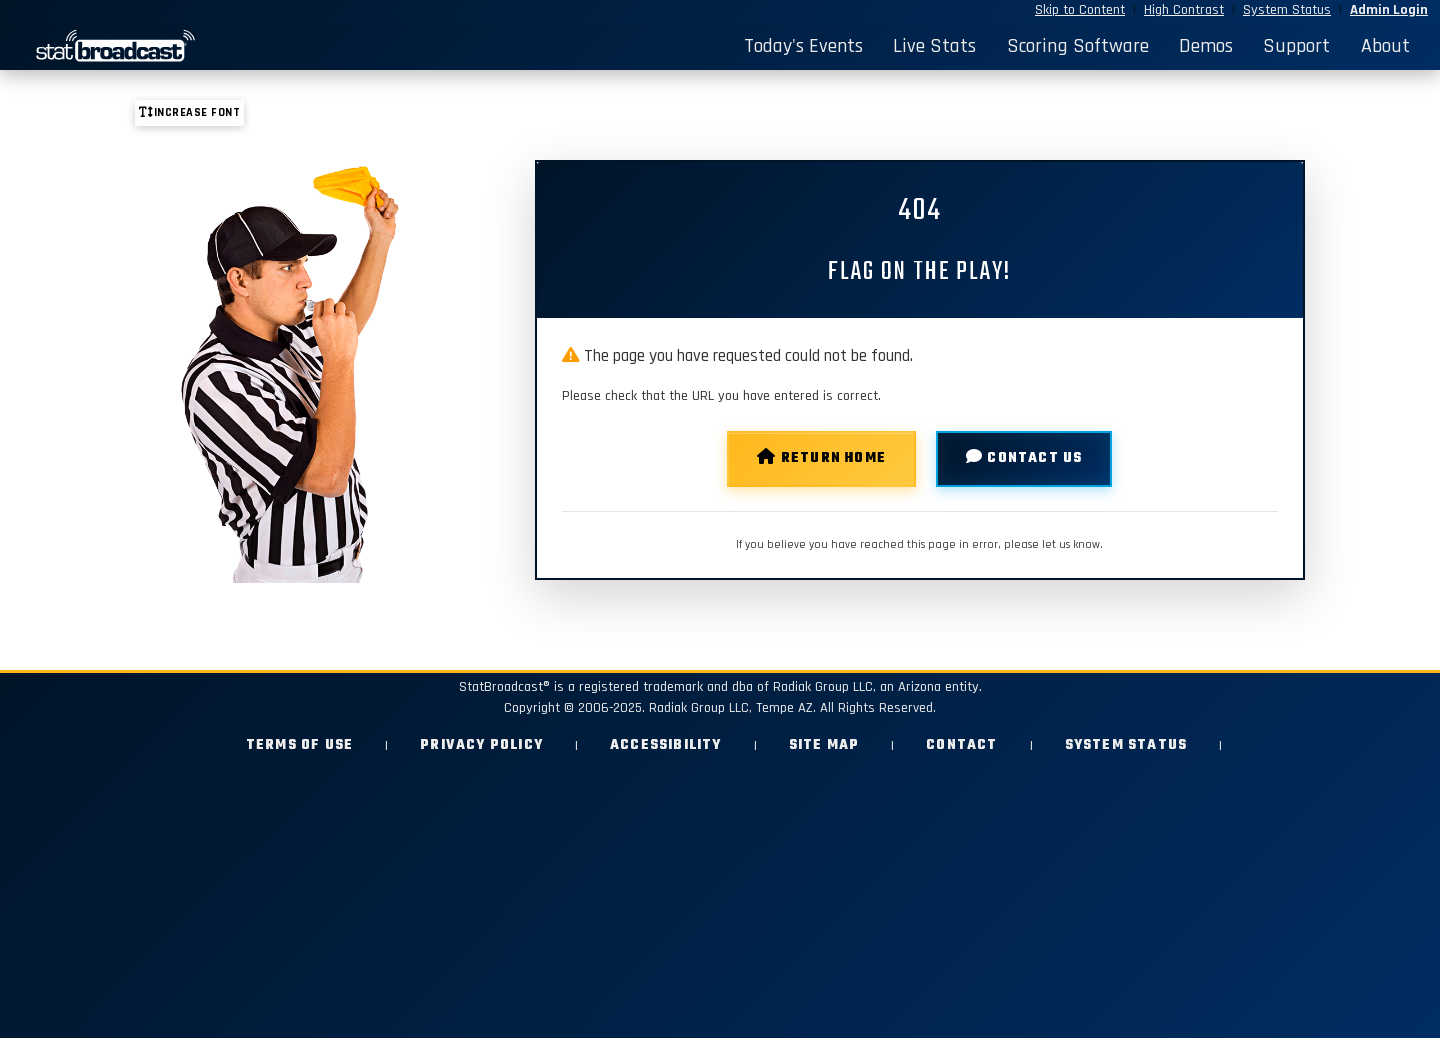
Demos (1206, 46)
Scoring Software (1078, 46)
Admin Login (1389, 10)
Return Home (821, 458)
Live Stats (934, 46)
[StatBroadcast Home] (191, 46)
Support (1296, 46)
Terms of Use (299, 745)
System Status (1287, 10)
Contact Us (1024, 458)
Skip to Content (1080, 10)
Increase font (189, 112)
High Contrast (1184, 10)
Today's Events (803, 46)
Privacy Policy (481, 745)
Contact (961, 745)
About (1385, 46)
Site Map (824, 745)
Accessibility (666, 745)
